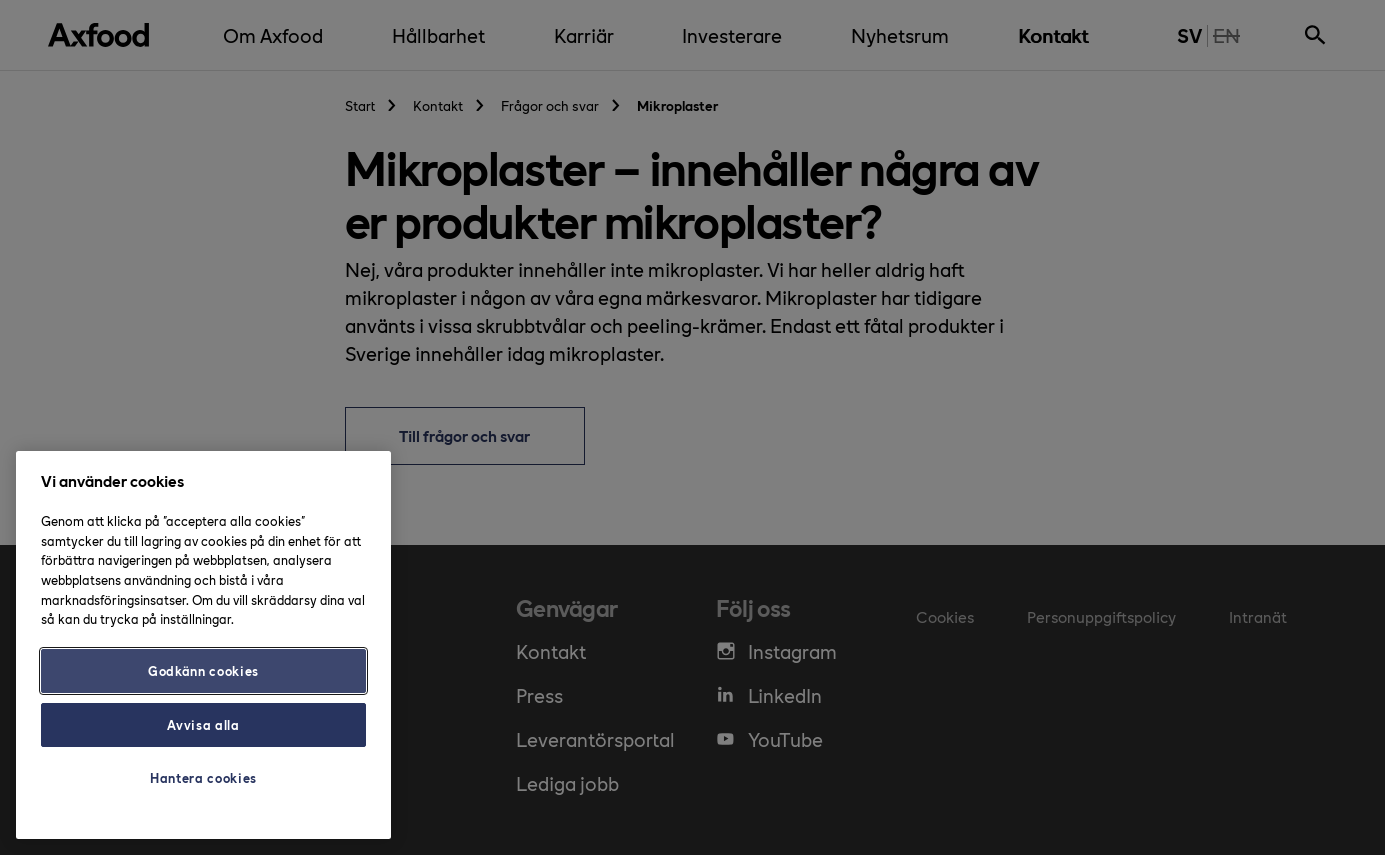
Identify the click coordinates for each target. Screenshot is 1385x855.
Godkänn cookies (203, 670)
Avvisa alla (203, 724)
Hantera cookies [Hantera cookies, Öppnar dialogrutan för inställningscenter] (203, 777)
